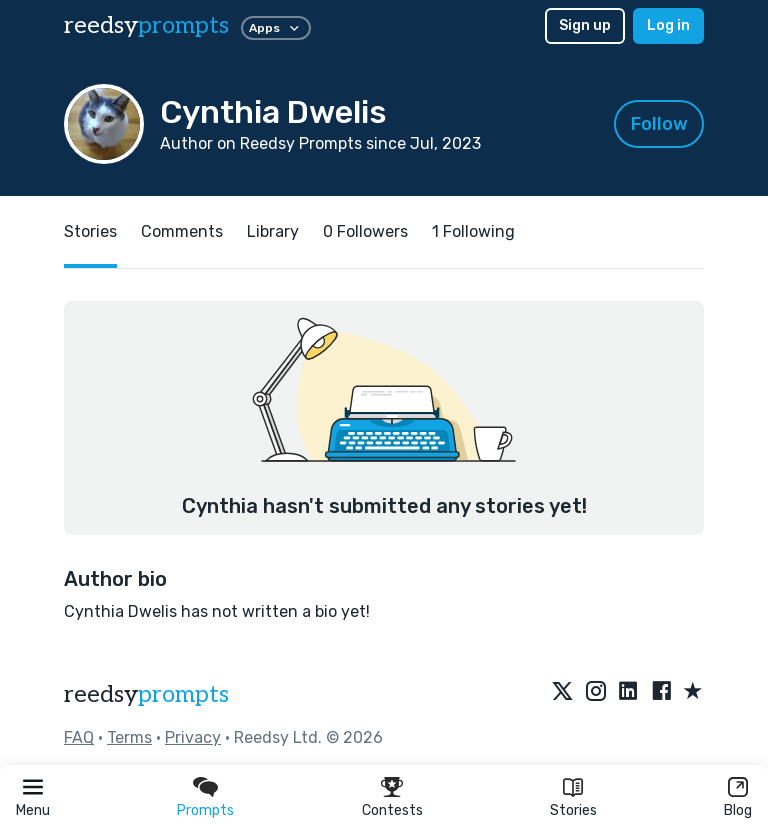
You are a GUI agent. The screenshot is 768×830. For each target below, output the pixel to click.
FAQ (79, 737)
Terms (129, 737)
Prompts (205, 810)
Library (273, 231)
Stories (573, 810)
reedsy (146, 694)
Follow (659, 124)
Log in (668, 25)
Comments (182, 231)
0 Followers (365, 231)
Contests (392, 810)
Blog (738, 810)
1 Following (473, 231)
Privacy (193, 737)
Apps (276, 28)
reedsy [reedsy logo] (146, 25)
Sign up (585, 25)
